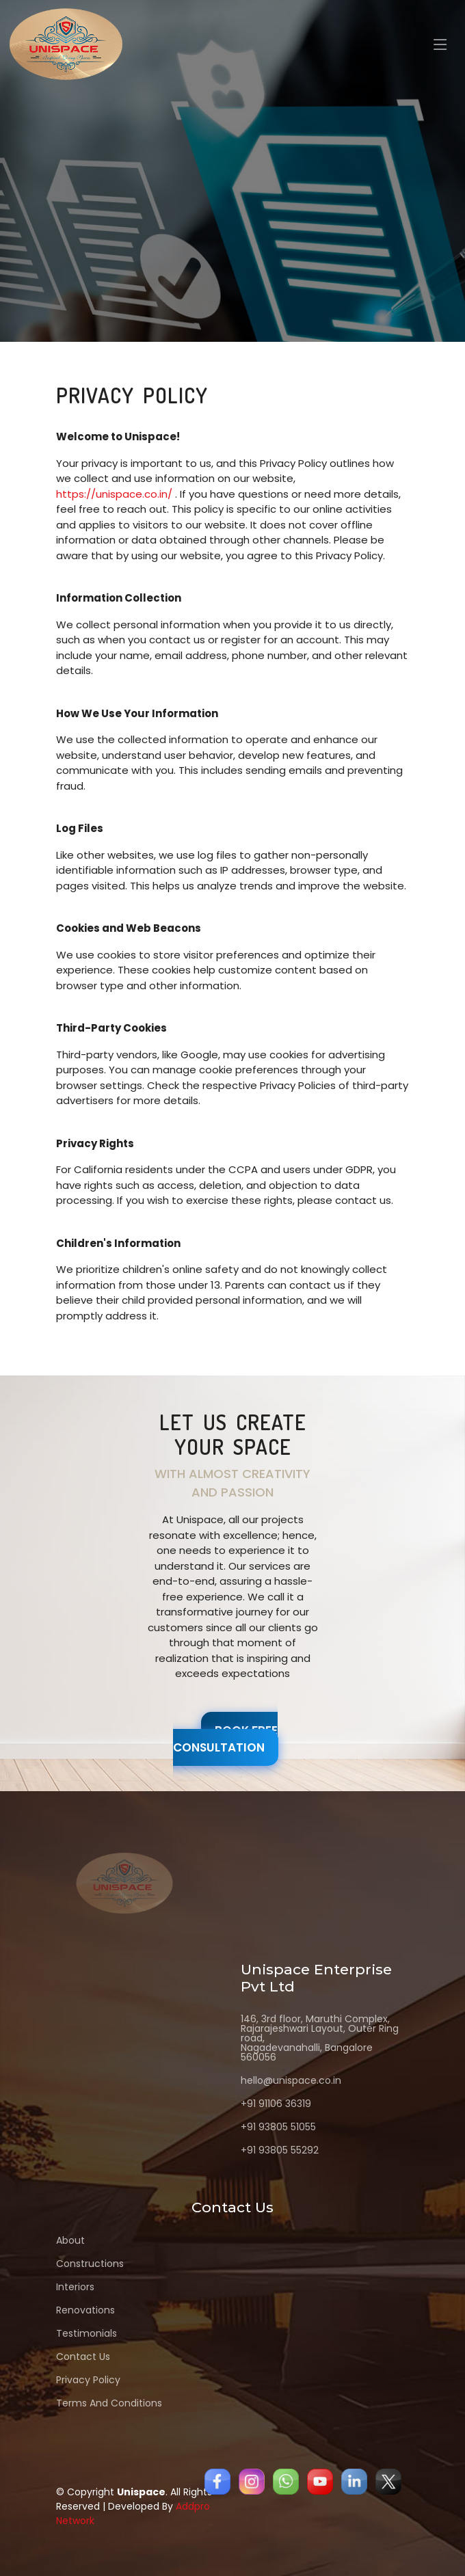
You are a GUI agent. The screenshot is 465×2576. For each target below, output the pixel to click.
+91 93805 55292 (280, 2150)
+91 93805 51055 (278, 2127)
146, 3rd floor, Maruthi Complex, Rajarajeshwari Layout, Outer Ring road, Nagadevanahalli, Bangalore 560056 (320, 2038)
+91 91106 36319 (276, 2103)
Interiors (75, 2287)
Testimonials (86, 2333)
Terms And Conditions (109, 2403)
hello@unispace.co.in (291, 2080)
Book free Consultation (225, 1739)
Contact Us (83, 2356)
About (70, 2240)
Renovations (85, 2310)
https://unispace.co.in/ (114, 494)
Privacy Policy (88, 2380)
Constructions (90, 2263)
